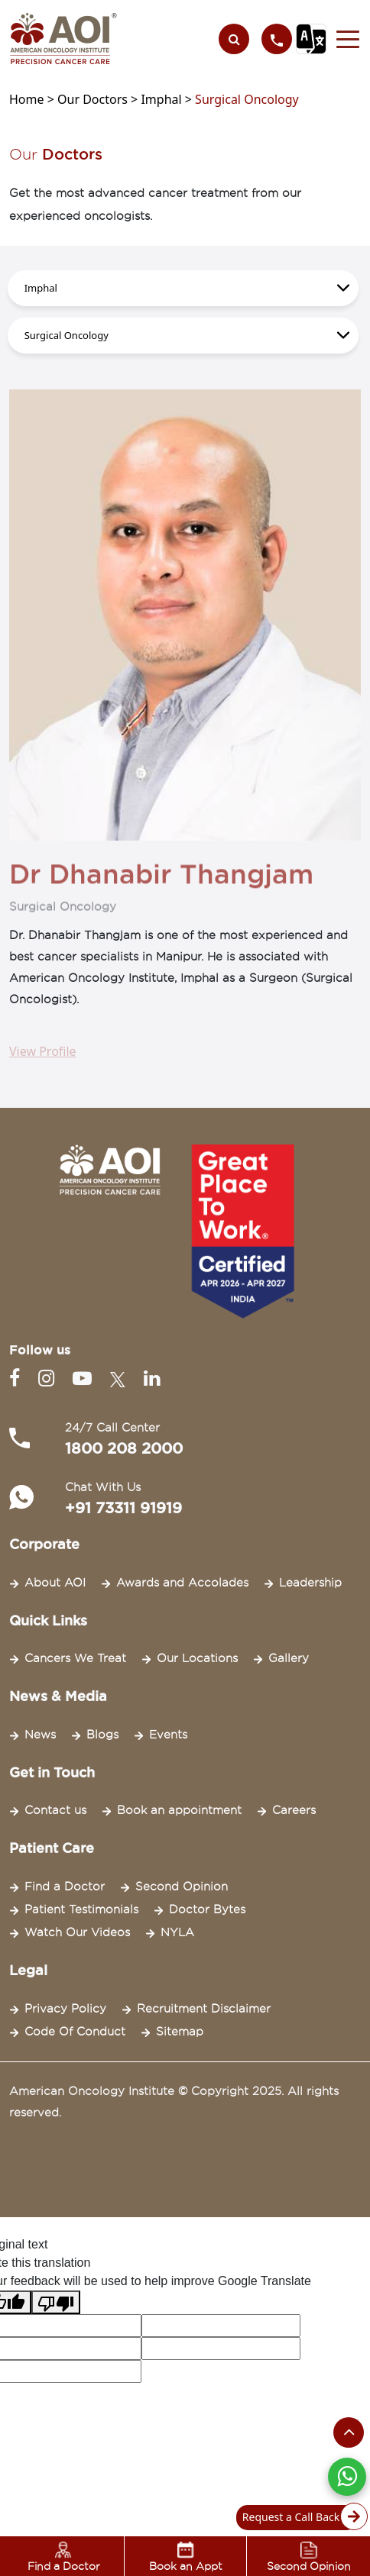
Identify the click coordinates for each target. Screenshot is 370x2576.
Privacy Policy (65, 2009)
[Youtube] (85, 1378)
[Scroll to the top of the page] (348, 2432)
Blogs (102, 1735)
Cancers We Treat (75, 1658)
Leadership (310, 1583)
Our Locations (197, 1658)
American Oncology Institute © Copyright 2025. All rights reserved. (174, 2102)
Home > (33, 99)
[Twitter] (120, 1378)
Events (168, 1735)
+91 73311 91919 (123, 1507)
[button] (343, 39)
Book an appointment (179, 1810)
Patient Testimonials (81, 1909)
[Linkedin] (152, 1378)
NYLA (177, 1932)
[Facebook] (17, 1378)
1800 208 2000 (124, 1448)
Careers (294, 1810)
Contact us (55, 1810)
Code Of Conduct (74, 2032)
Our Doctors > (99, 99)
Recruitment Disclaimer (204, 2009)
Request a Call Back (300, 2517)
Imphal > (168, 99)
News (40, 1735)
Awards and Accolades (182, 1583)
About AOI (55, 1583)
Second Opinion (181, 1886)
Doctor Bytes (207, 1909)
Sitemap (179, 2032)
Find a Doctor (64, 1886)
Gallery (288, 1658)
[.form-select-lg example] (183, 288)
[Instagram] (49, 1378)
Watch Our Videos (77, 1932)
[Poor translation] (55, 2302)
